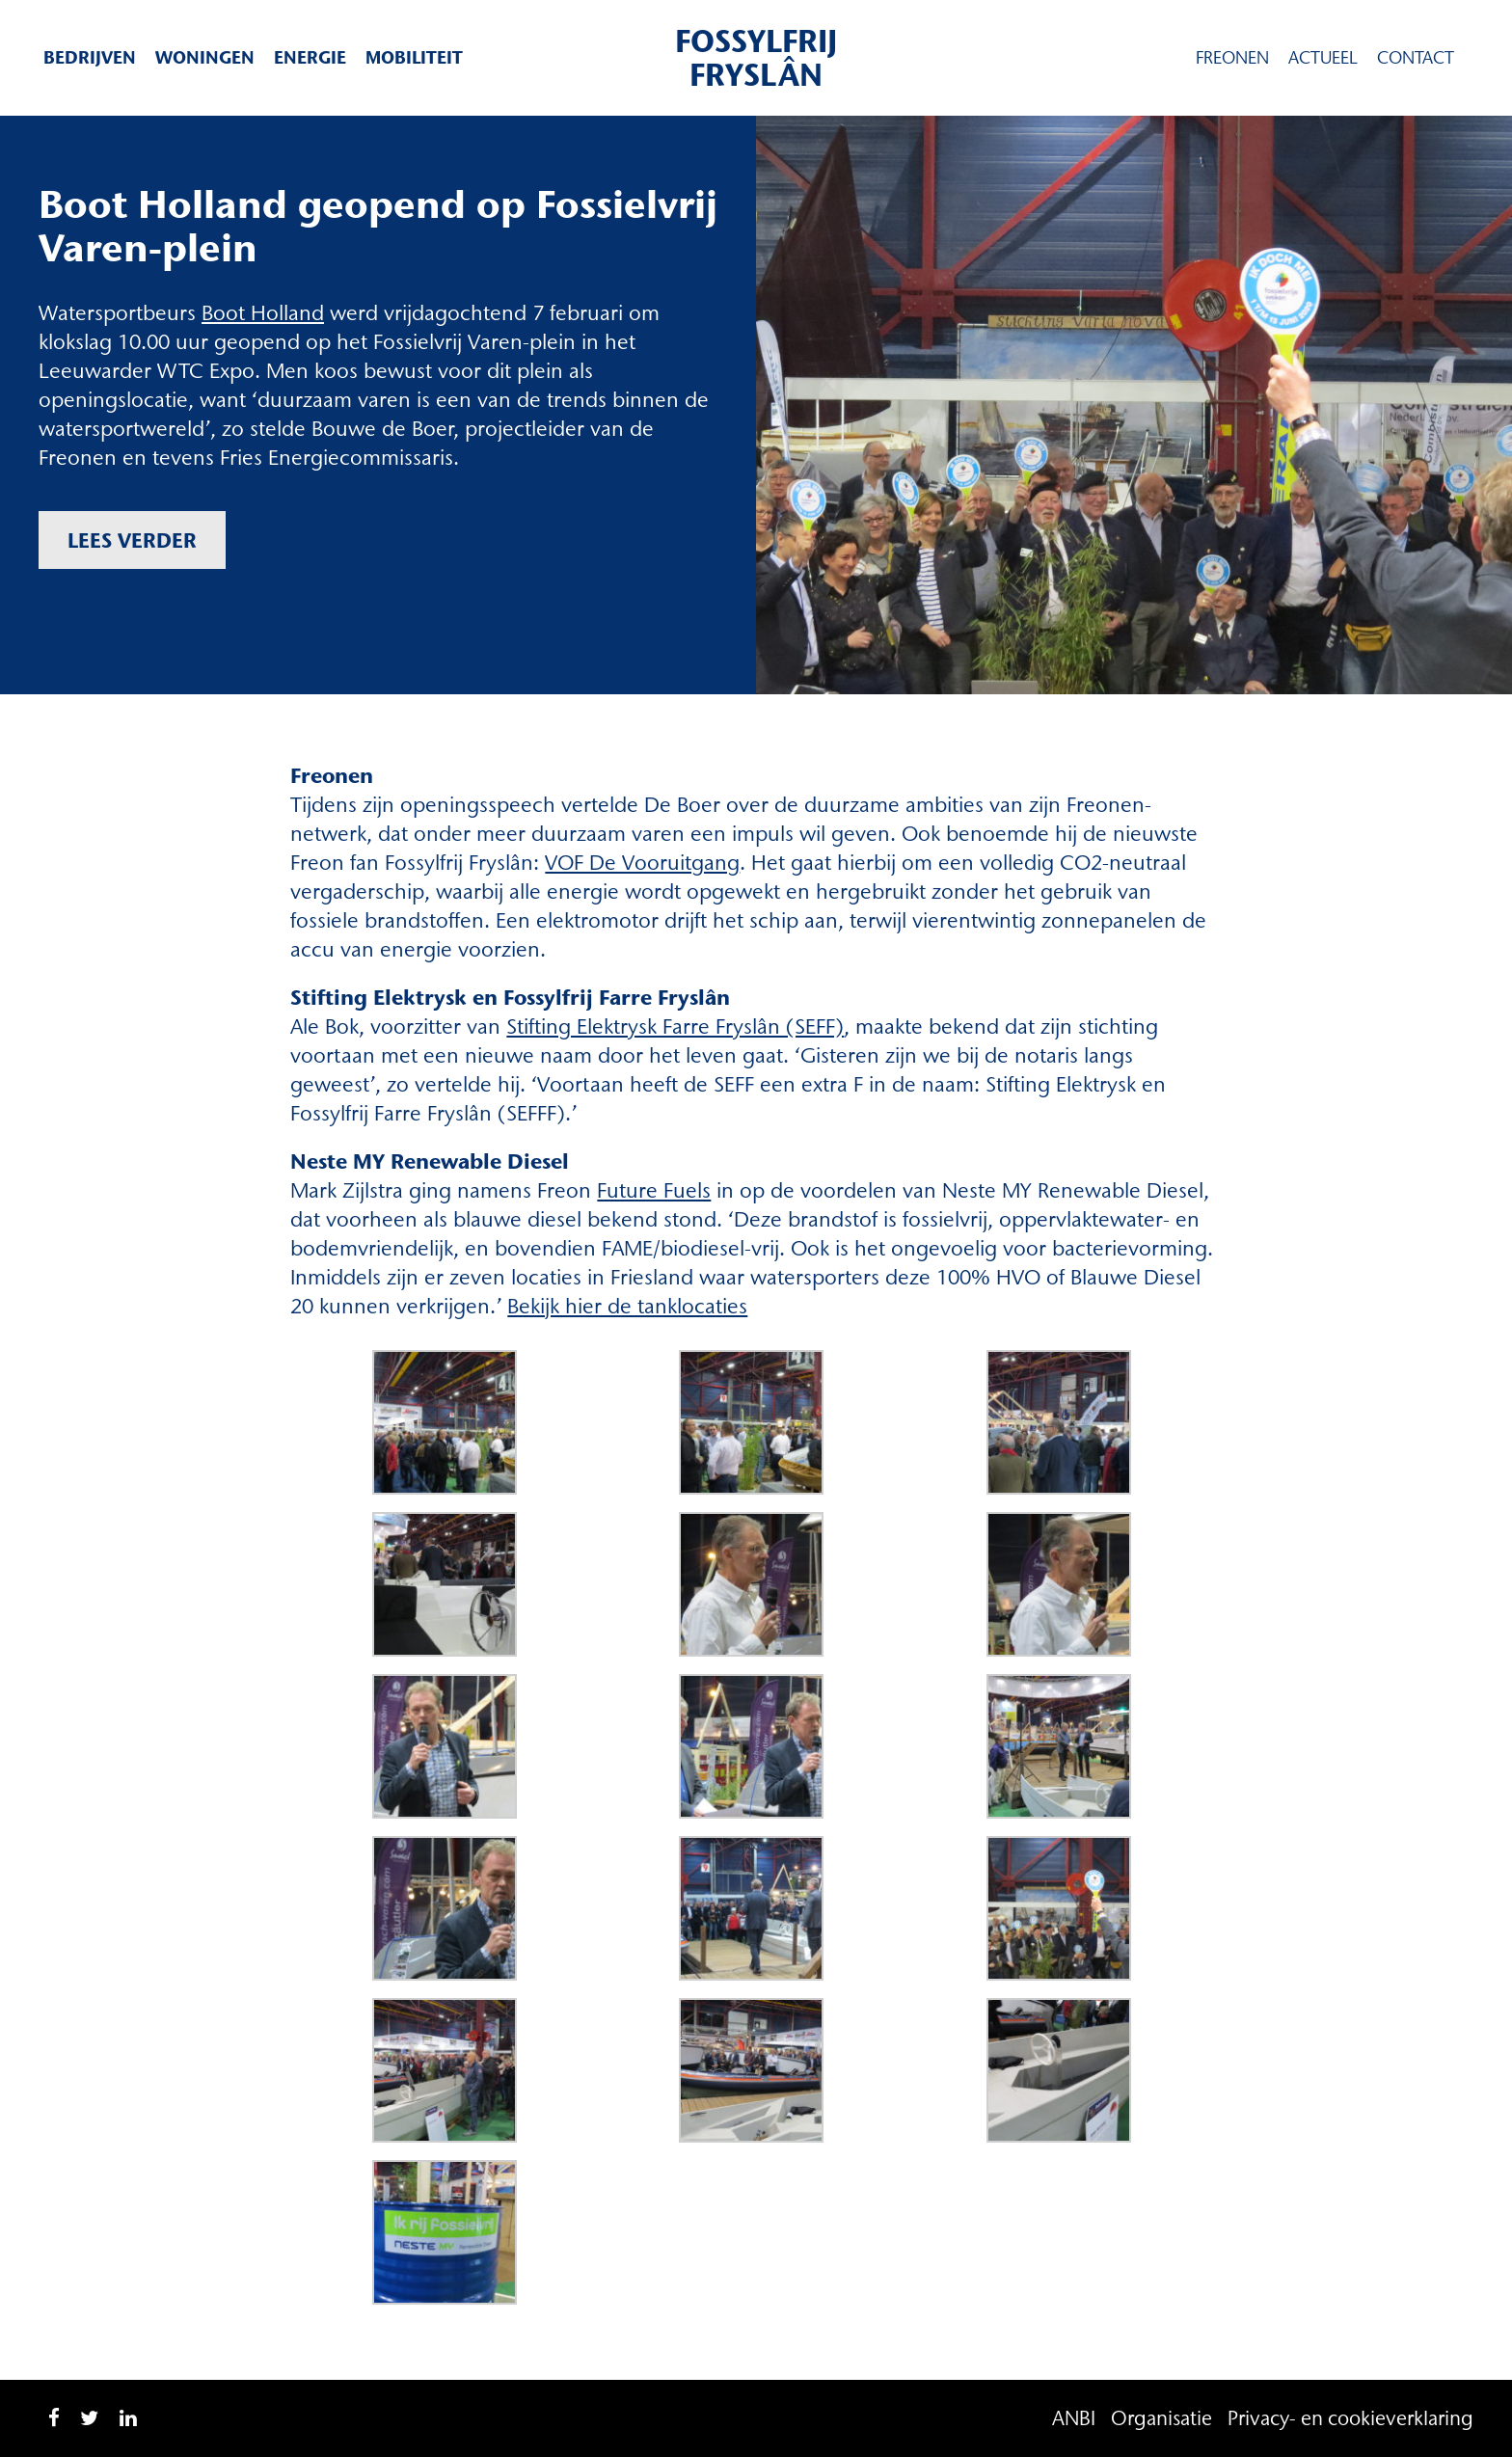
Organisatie (1161, 2418)
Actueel (1323, 57)
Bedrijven (89, 57)
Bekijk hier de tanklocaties (627, 1306)
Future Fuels (654, 1190)
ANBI (1073, 2418)
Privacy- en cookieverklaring (1350, 2418)
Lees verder (132, 540)
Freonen (1232, 57)
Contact (1415, 57)
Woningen (205, 57)
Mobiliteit (414, 57)
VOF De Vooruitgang (642, 863)
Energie (310, 57)
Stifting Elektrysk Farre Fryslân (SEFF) (675, 1026)
